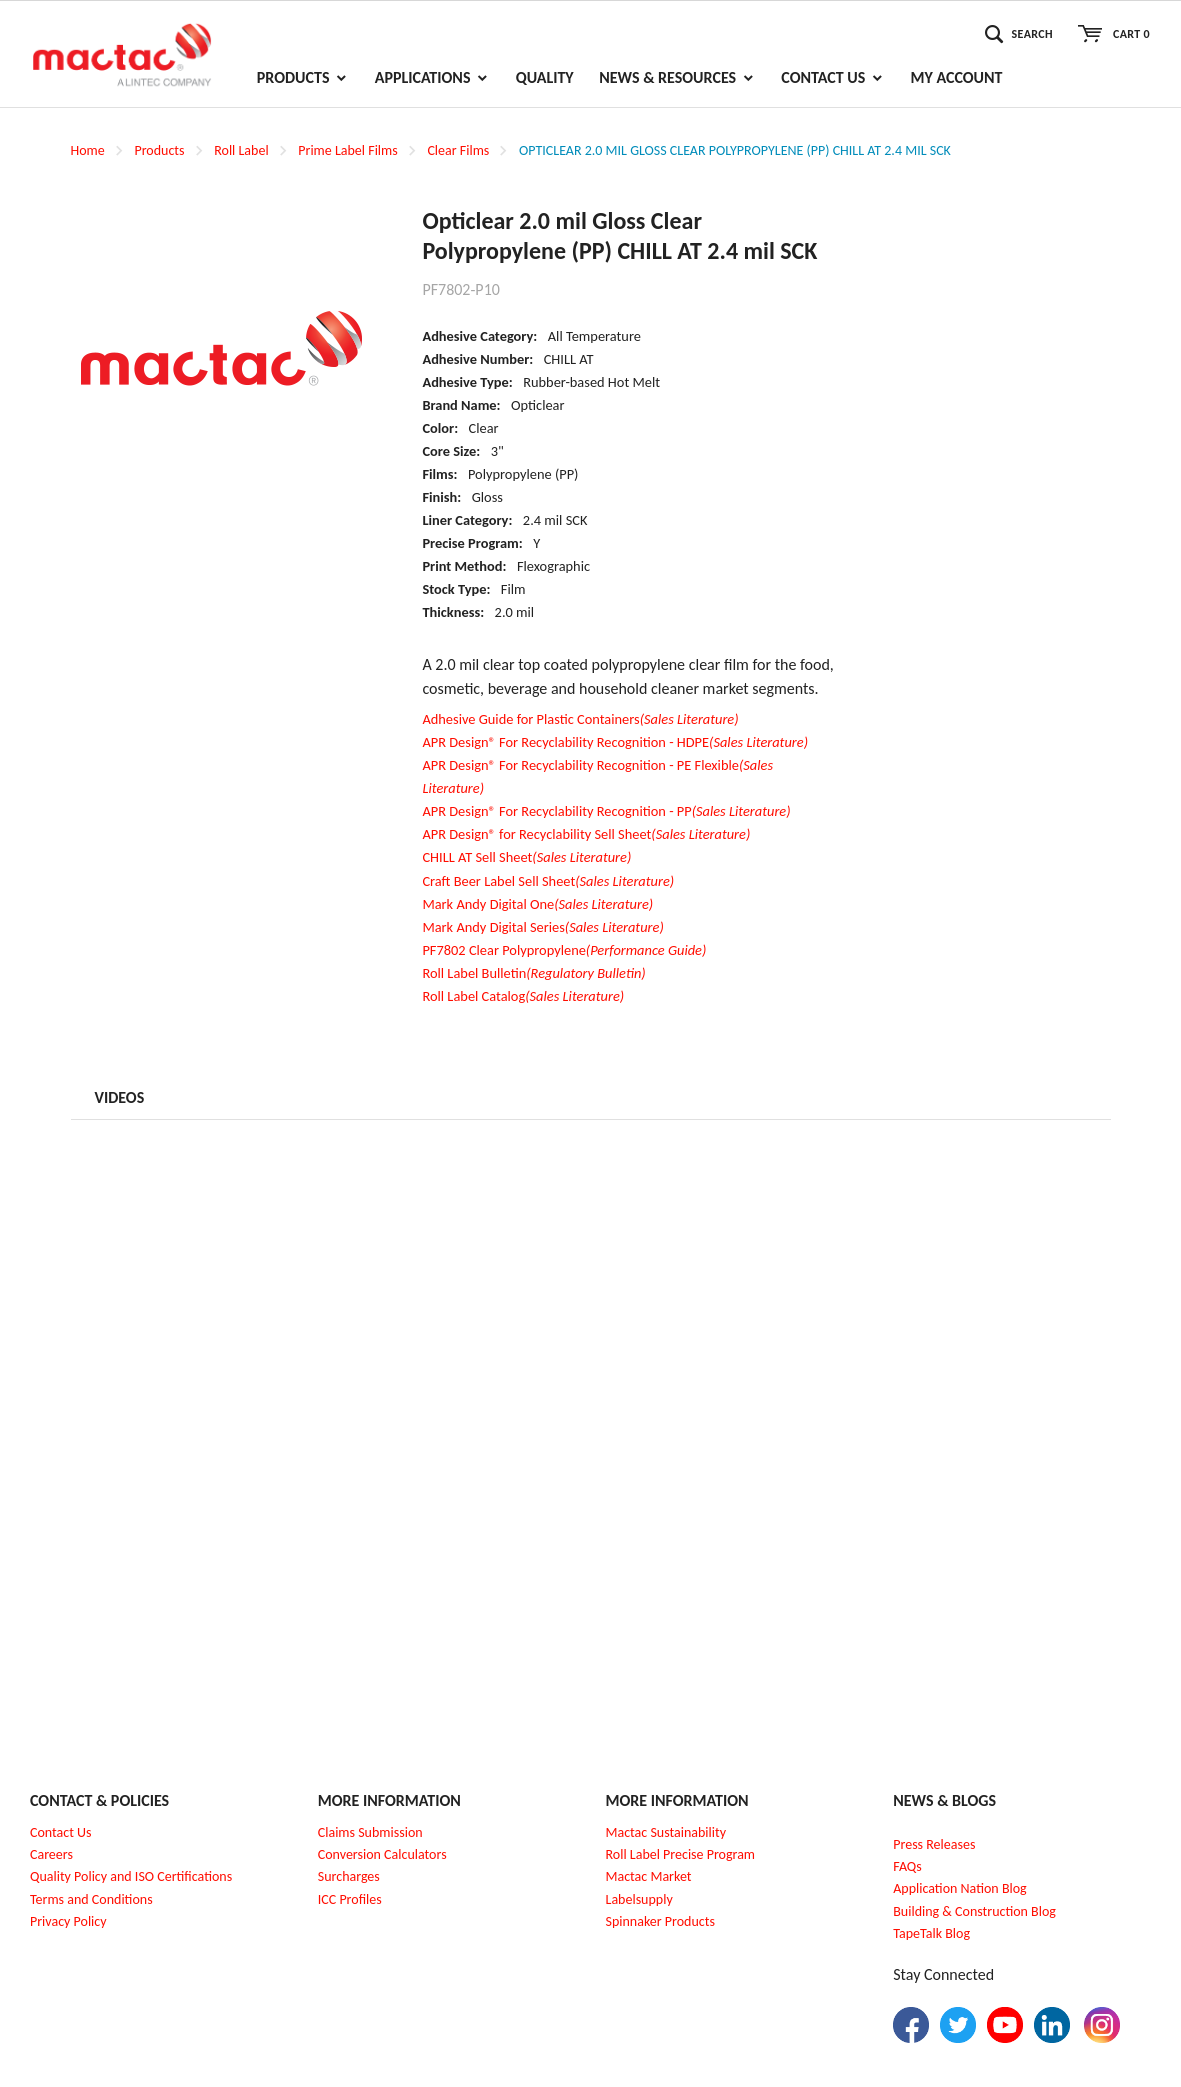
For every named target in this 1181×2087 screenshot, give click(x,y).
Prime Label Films (347, 150)
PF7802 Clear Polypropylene (564, 950)
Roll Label (241, 150)
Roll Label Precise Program (681, 1854)
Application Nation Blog (959, 1888)
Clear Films (458, 150)
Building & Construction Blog (974, 1911)
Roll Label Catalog (523, 996)
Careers (51, 1854)
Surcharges (349, 1876)
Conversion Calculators (382, 1854)
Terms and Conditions (91, 1899)
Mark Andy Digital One (537, 904)
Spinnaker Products (660, 1921)
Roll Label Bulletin (533, 973)
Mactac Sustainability (666, 1832)
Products (159, 150)
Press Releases (934, 1844)
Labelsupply (639, 1899)
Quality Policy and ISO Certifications (131, 1876)
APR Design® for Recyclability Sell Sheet (586, 834)
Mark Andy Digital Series (542, 927)
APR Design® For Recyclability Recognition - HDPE (615, 742)
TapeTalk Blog (931, 1933)
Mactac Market (649, 1876)
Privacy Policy (68, 1921)
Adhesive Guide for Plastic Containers (580, 719)
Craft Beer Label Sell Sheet (548, 881)
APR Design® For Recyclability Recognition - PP (606, 811)
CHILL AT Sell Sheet (526, 857)
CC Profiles (351, 1899)
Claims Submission (370, 1832)
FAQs (907, 1866)
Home (88, 150)
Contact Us (61, 1832)
